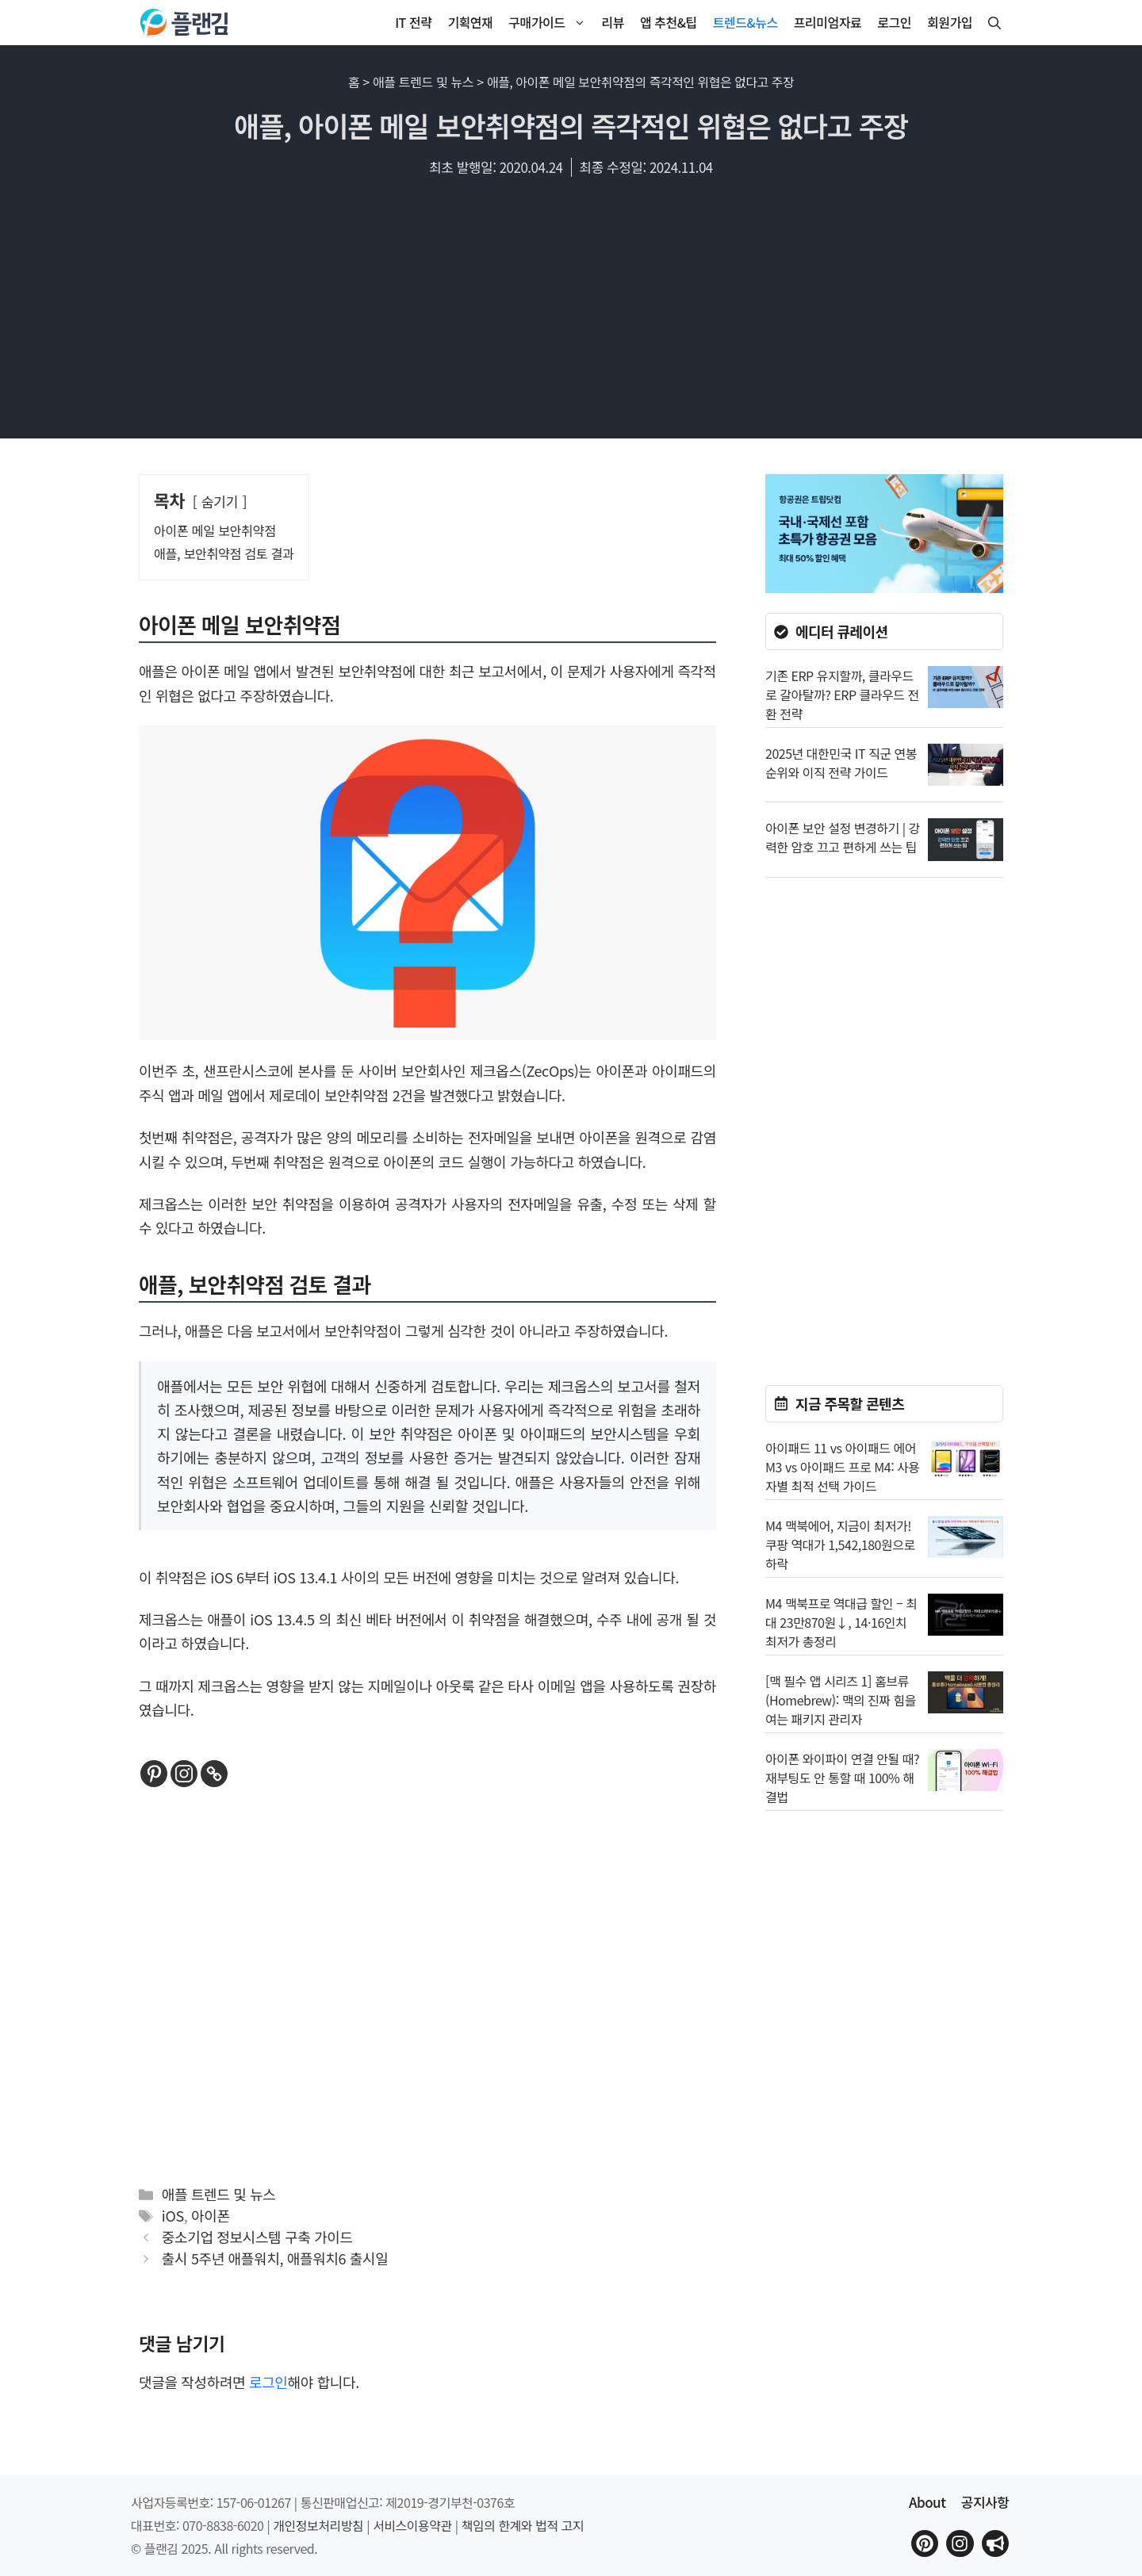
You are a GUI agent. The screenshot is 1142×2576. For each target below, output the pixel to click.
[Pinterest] (153, 1773)
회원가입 (949, 22)
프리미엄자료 (827, 22)
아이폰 (210, 2215)
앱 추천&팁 (668, 22)
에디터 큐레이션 (841, 631)
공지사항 (985, 2502)
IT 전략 (413, 22)
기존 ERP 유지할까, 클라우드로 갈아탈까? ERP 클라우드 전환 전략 (842, 694)
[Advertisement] (571, 315)
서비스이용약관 (412, 2525)
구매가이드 (550, 22)
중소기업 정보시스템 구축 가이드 (257, 2236)
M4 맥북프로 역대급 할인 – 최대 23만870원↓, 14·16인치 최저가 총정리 (841, 1622)
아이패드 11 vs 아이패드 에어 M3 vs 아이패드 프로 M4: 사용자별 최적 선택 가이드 (842, 1466)
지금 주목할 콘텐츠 (849, 1403)
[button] (994, 22)
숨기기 (220, 501)
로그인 (894, 22)
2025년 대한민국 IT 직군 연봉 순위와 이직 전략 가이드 (841, 763)
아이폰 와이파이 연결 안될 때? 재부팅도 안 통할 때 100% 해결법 (842, 1777)
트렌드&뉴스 (745, 22)
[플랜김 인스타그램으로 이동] (959, 2543)
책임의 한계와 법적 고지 (523, 2525)
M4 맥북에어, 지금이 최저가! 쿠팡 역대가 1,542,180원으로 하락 (840, 1544)
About (927, 2502)
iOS (173, 2215)
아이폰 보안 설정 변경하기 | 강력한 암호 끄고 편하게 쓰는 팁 (842, 837)
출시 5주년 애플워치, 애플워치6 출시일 (275, 2258)
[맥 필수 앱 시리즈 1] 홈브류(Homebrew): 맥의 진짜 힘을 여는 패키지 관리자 (840, 1699)
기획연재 (469, 22)
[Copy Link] (214, 1773)
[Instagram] (184, 1773)
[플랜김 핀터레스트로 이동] (924, 2543)
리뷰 (613, 22)
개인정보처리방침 (318, 2525)
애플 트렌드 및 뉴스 (423, 81)
